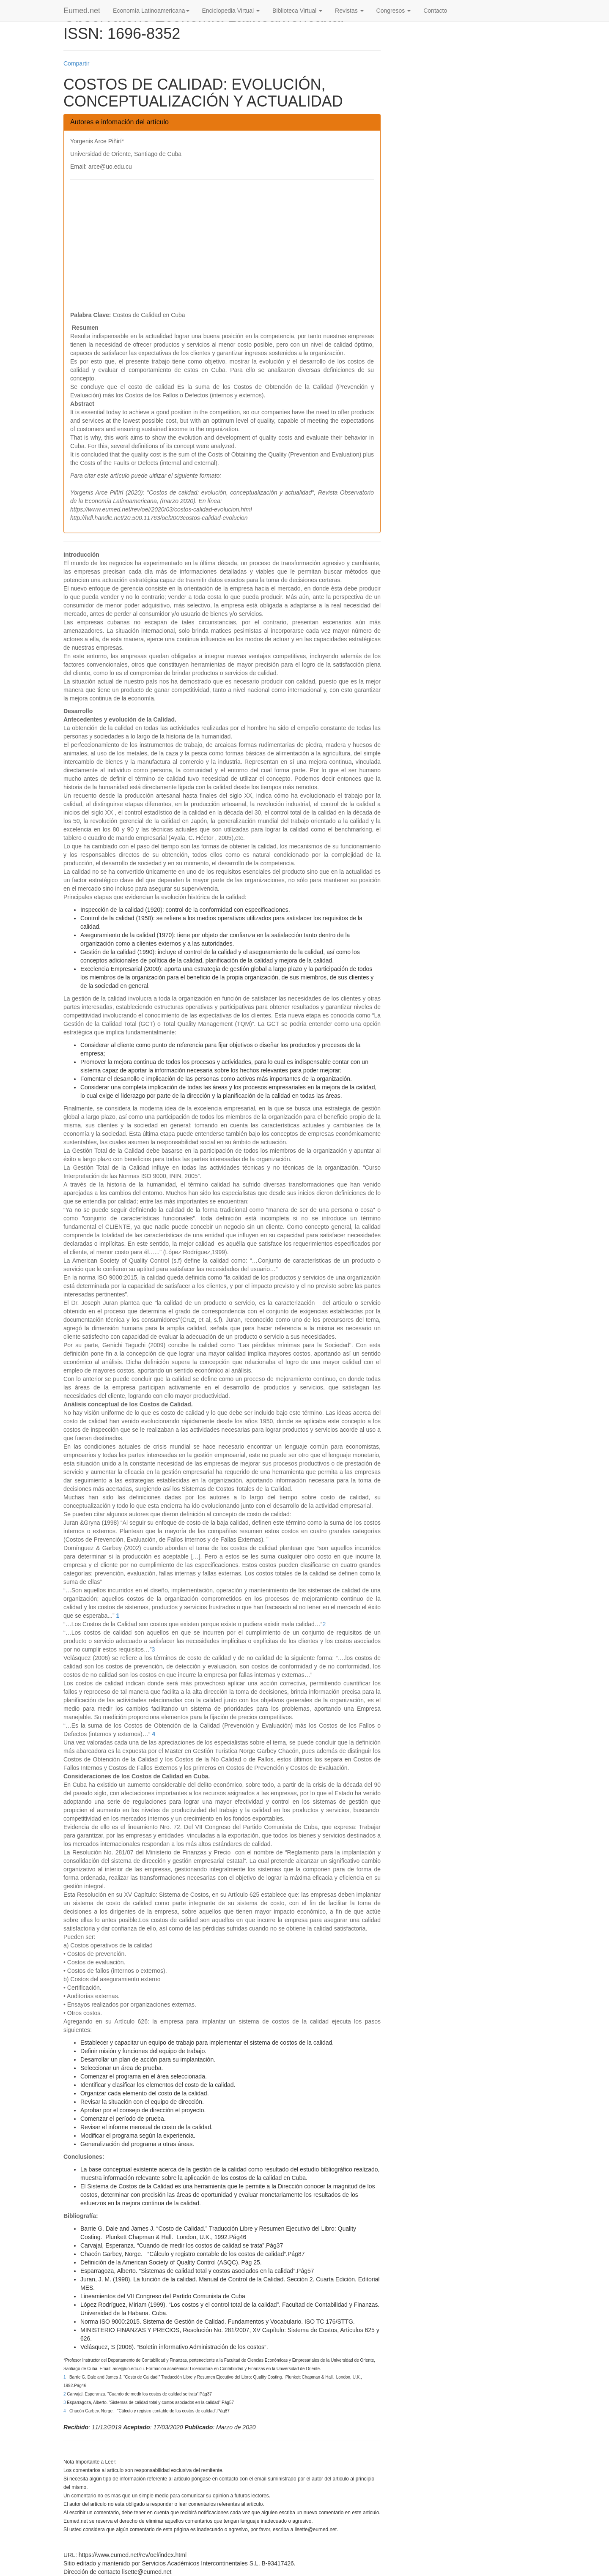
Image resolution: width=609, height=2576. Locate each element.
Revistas (349, 10)
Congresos (393, 10)
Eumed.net (81, 10)
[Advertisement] (222, 247)
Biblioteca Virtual (297, 10)
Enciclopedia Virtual (231, 10)
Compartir (76, 63)
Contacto (435, 10)
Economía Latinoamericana (151, 10)
